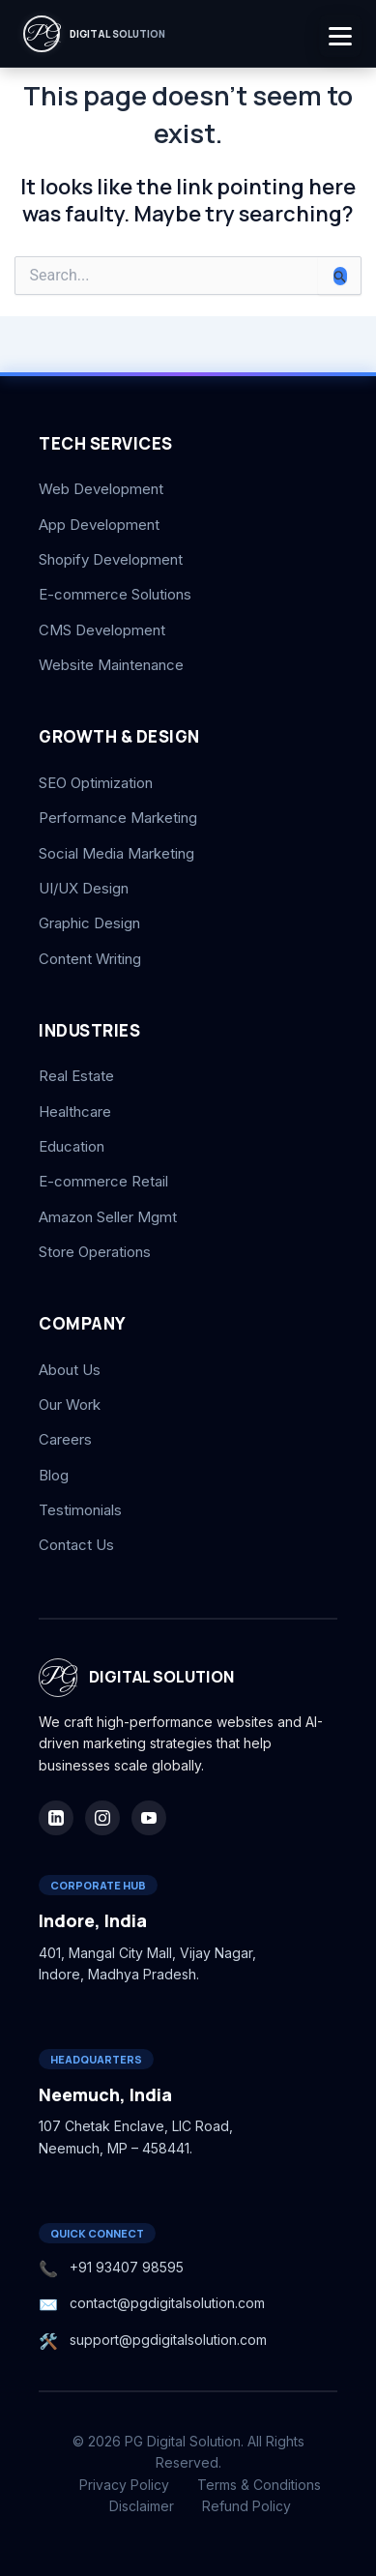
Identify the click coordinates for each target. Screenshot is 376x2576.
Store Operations (95, 1252)
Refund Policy (246, 2506)
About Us (70, 1370)
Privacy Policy (124, 2484)
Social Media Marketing (116, 853)
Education (71, 1146)
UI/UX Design (84, 888)
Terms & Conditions (259, 2484)
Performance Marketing (118, 817)
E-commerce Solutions (115, 594)
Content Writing (90, 959)
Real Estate (76, 1076)
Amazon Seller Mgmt (108, 1217)
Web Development (101, 489)
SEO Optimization (96, 783)
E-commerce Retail (103, 1181)
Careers (65, 1439)
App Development (99, 524)
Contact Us (76, 1545)
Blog (54, 1475)
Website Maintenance (111, 665)
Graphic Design (89, 923)
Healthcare (75, 1111)
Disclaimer (141, 2506)
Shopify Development (111, 559)
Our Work (70, 1404)
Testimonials (80, 1510)
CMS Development (102, 630)
